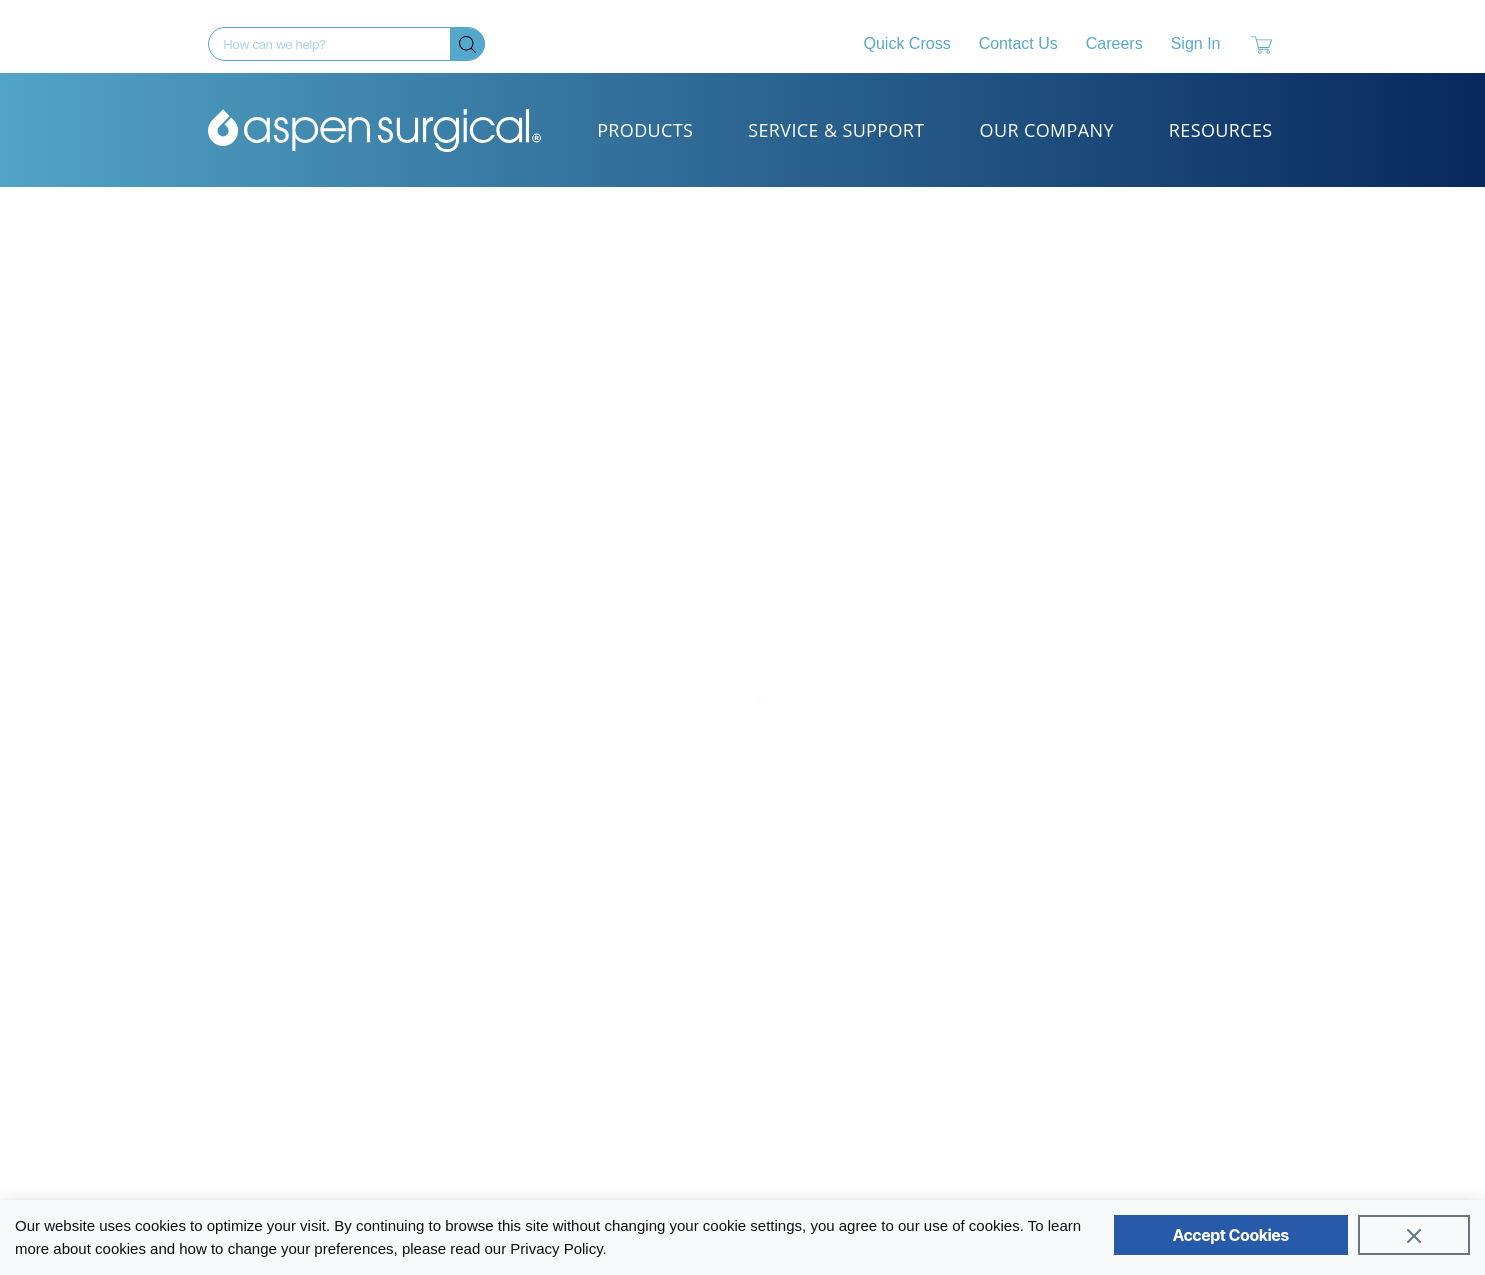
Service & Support (836, 130)
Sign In (1196, 43)
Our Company (1047, 130)
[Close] (1414, 1235)
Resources (1221, 130)
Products (645, 130)
